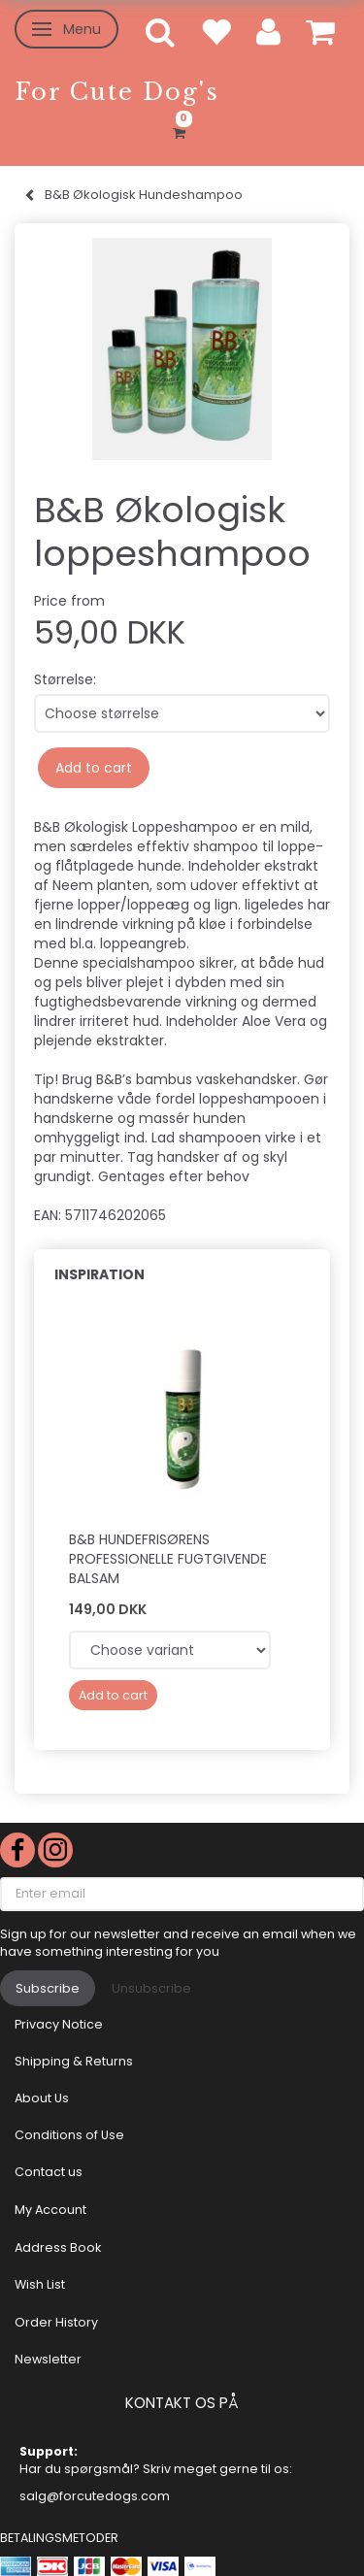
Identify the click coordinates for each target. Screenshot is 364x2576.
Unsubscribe (151, 1988)
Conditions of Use (69, 2135)
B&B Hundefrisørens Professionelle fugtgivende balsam (168, 1559)
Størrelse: (65, 679)
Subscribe (48, 1988)
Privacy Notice (59, 2024)
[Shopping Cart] (182, 130)
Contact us (49, 2171)
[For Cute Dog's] (117, 92)
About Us (42, 2098)
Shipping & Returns (74, 2061)
